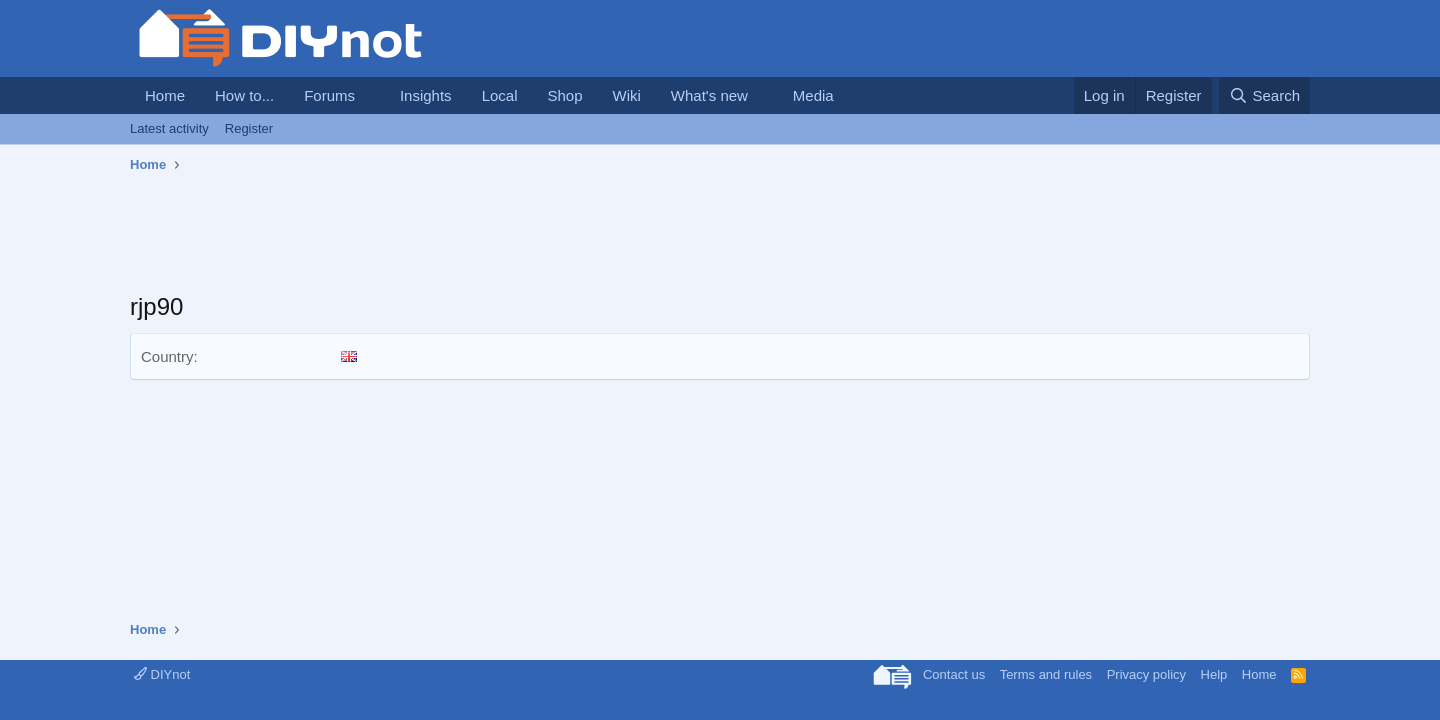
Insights (426, 95)
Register (249, 128)
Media (813, 95)
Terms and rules (1046, 674)
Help (1214, 674)
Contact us (954, 674)
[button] (371, 95)
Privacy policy (1146, 674)
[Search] (1264, 95)
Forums (329, 95)
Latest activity (169, 128)
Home (165, 95)
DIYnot (162, 674)
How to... (244, 95)
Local (500, 95)
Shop (564, 95)
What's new (709, 95)
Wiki (627, 95)
